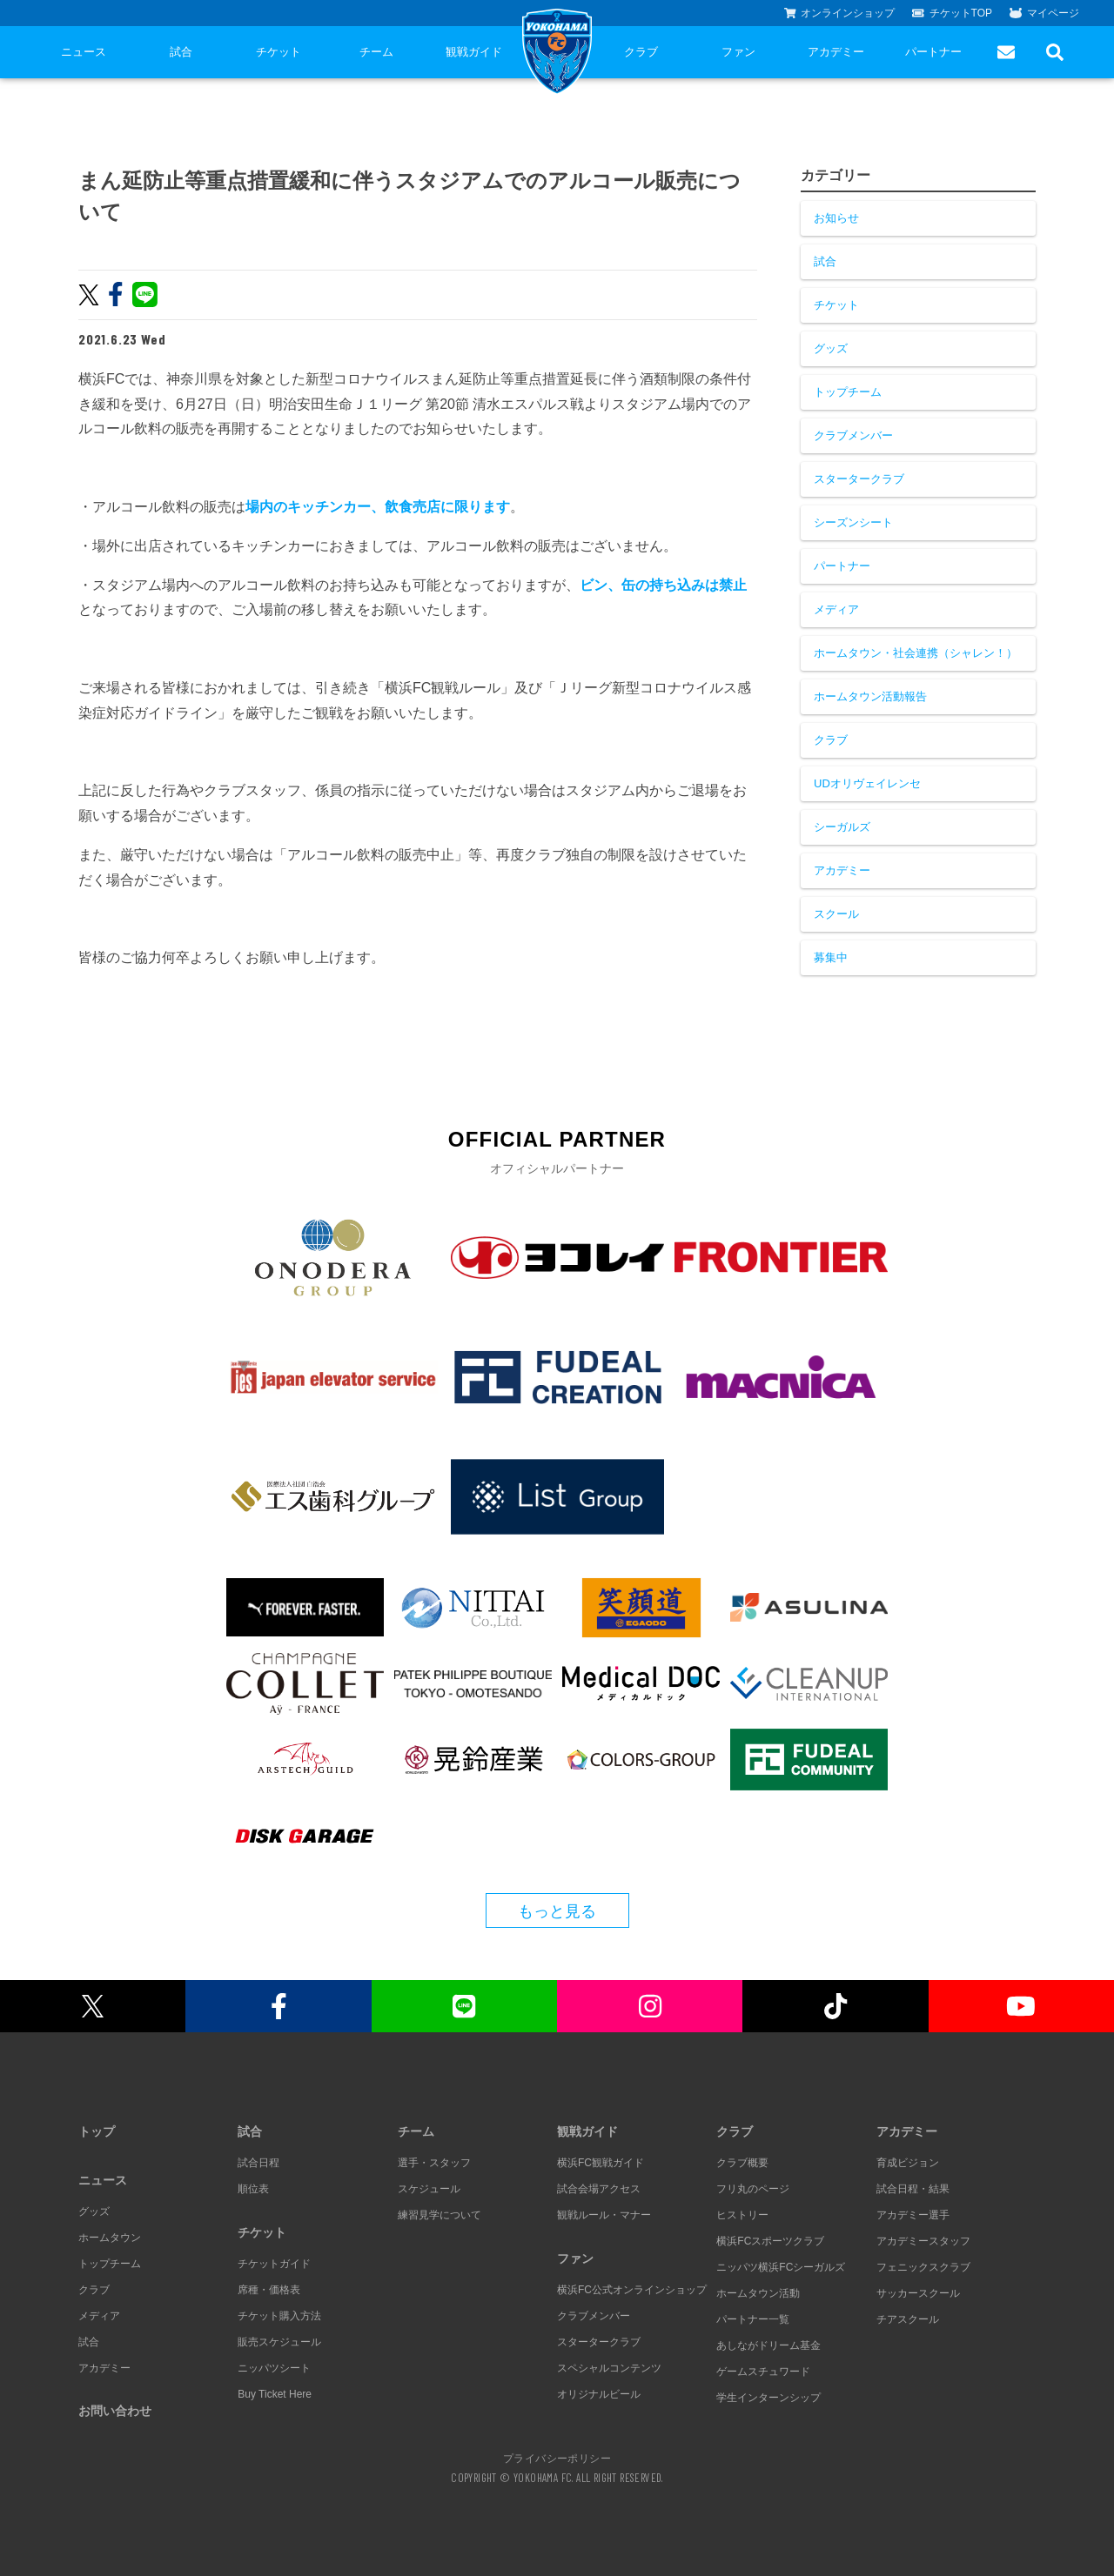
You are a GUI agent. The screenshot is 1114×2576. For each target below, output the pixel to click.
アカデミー (836, 51)
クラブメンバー (853, 435)
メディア (836, 609)
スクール (836, 913)
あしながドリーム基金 (768, 2345)
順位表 (253, 2189)
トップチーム (848, 391)
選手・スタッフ (434, 2163)
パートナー (933, 51)
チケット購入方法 (279, 2316)
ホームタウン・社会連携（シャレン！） (915, 652)
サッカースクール (918, 2293)
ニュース (83, 51)
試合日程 (258, 2163)
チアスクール (907, 2319)
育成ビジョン (907, 2163)
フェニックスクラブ (923, 2267)
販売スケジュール (279, 2342)
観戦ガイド (474, 51)
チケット (278, 51)
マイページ (1044, 13)
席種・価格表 (269, 2290)
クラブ (641, 51)
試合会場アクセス (599, 2189)
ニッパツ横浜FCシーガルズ (780, 2267)
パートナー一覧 (752, 2319)
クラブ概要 (742, 2163)
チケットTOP (952, 13)
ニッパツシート (274, 2368)
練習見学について (439, 2215)
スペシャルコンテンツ (609, 2368)
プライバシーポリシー (557, 2458)
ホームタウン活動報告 (870, 696)
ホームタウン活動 (758, 2293)
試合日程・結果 (913, 2189)
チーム (376, 51)
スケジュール (429, 2189)
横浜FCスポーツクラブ (770, 2241)
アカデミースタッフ (923, 2241)
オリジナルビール (599, 2394)
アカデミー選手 (913, 2215)
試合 (181, 51)
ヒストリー (742, 2215)
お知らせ (836, 217)
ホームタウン (109, 2237)
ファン (738, 51)
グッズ (831, 348)
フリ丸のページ (752, 2189)
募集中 (831, 957)
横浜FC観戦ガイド (600, 2163)
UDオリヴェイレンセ (867, 783)
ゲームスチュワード (763, 2371)
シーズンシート (853, 522)
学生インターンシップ (768, 2398)
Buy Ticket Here (275, 2394)
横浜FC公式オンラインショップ (632, 2290)
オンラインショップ (840, 13)
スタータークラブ (859, 478)
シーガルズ (842, 826)
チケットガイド (274, 2264)
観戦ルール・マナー (604, 2215)
